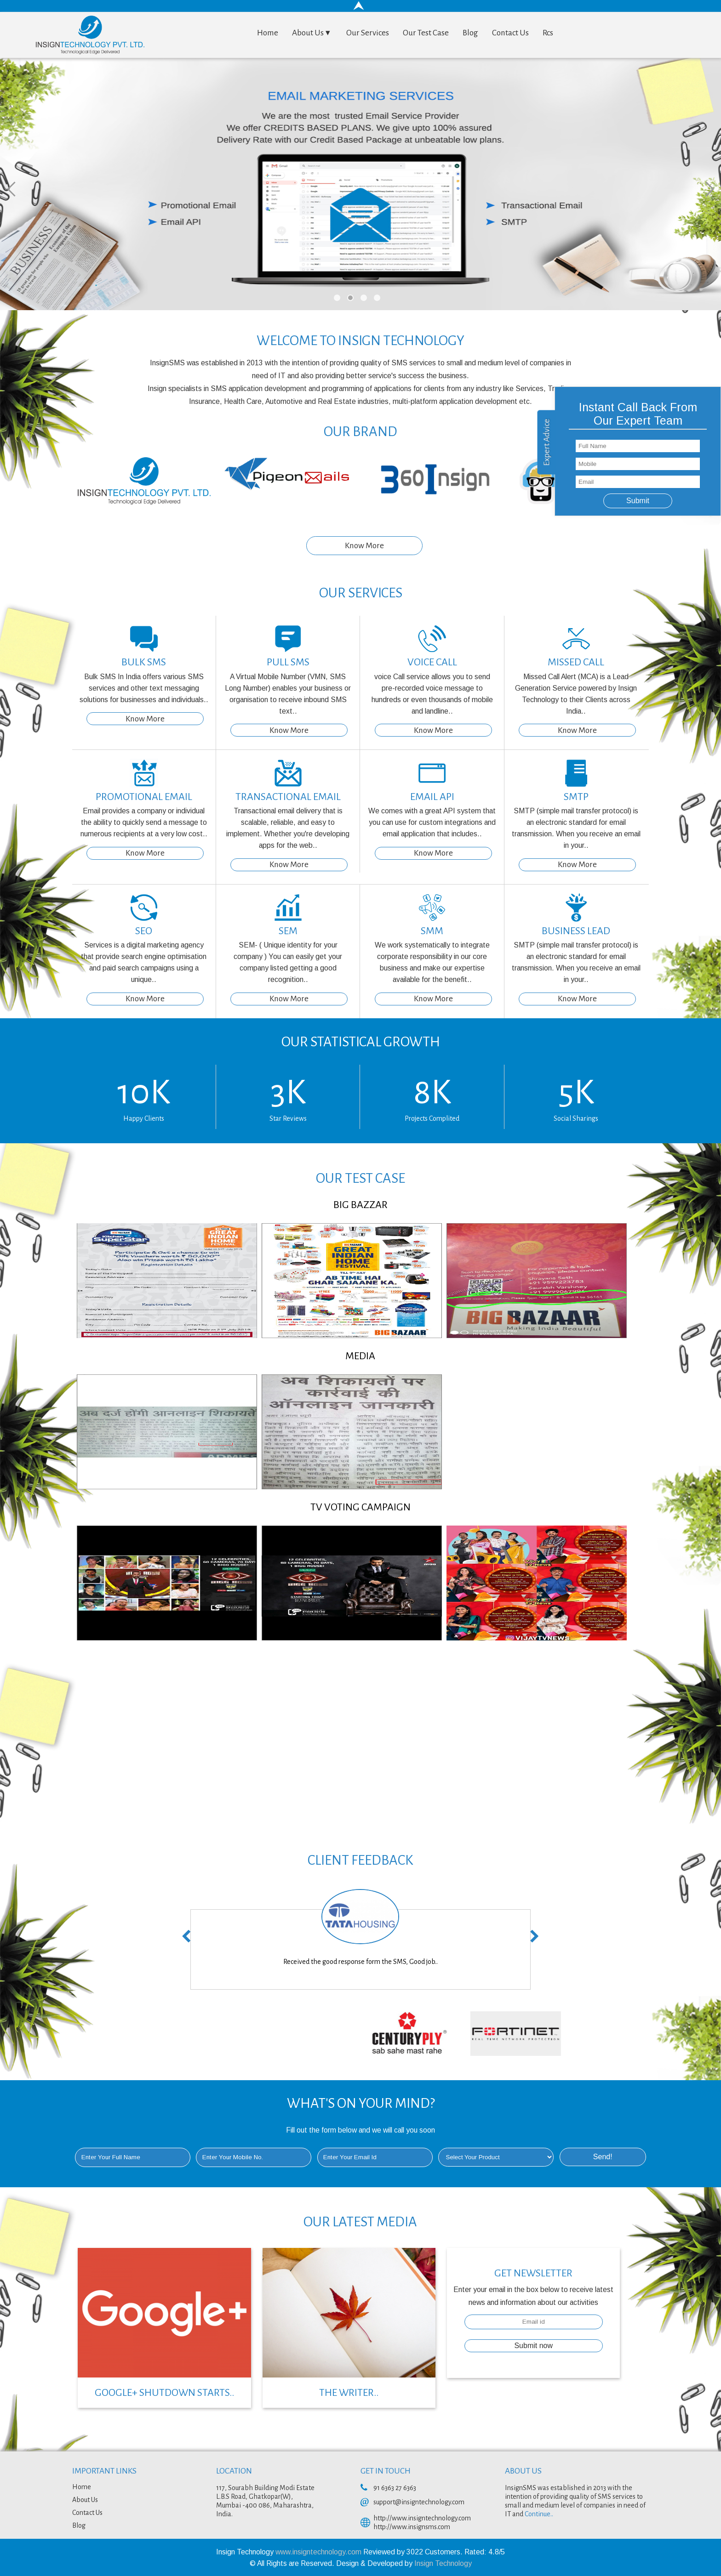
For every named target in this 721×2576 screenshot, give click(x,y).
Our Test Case (426, 32)
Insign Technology (443, 2563)
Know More (364, 545)
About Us (312, 32)
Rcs (548, 32)
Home (267, 32)
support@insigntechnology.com (418, 2502)
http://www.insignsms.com (411, 2527)
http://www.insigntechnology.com (422, 2518)
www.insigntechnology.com (319, 2552)
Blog (470, 32)
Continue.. (539, 2514)
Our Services (367, 32)
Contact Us (510, 32)
